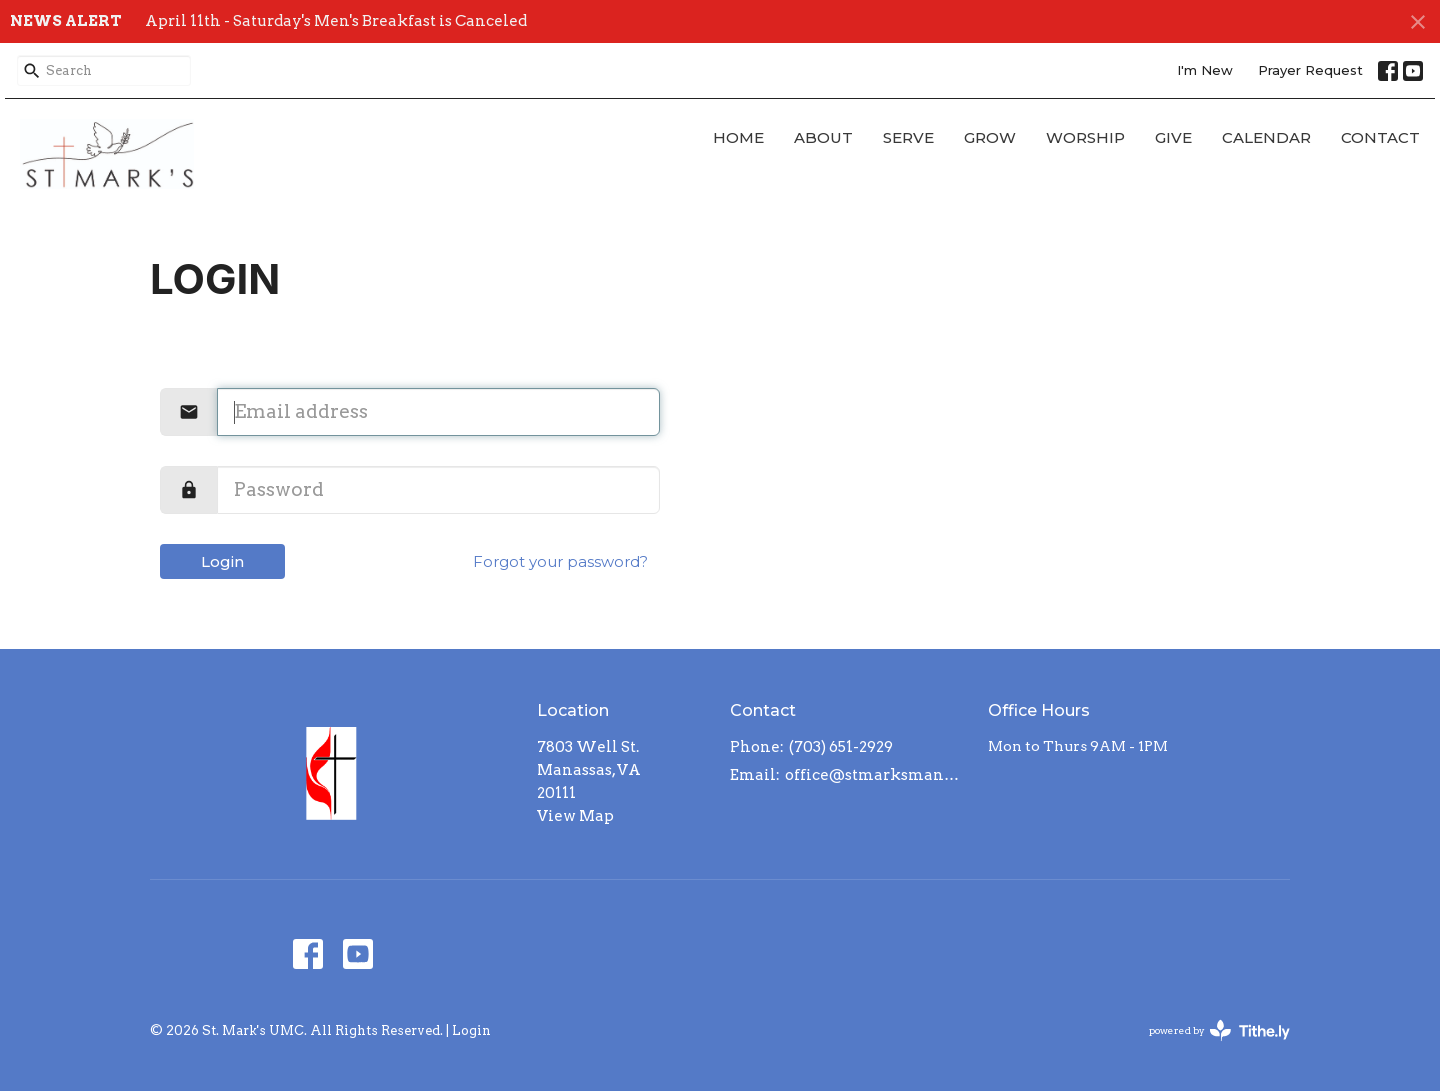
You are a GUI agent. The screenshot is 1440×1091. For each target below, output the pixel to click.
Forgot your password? (560, 561)
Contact (1380, 137)
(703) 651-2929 (841, 747)
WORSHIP (1085, 137)
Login (222, 561)
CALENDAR (1266, 137)
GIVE (1173, 137)
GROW (990, 137)
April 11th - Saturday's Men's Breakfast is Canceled (336, 21)
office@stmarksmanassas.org (876, 775)
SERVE (908, 137)
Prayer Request (1310, 70)
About (823, 137)
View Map (575, 816)
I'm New (1205, 70)
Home (738, 137)
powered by (1219, 1030)
